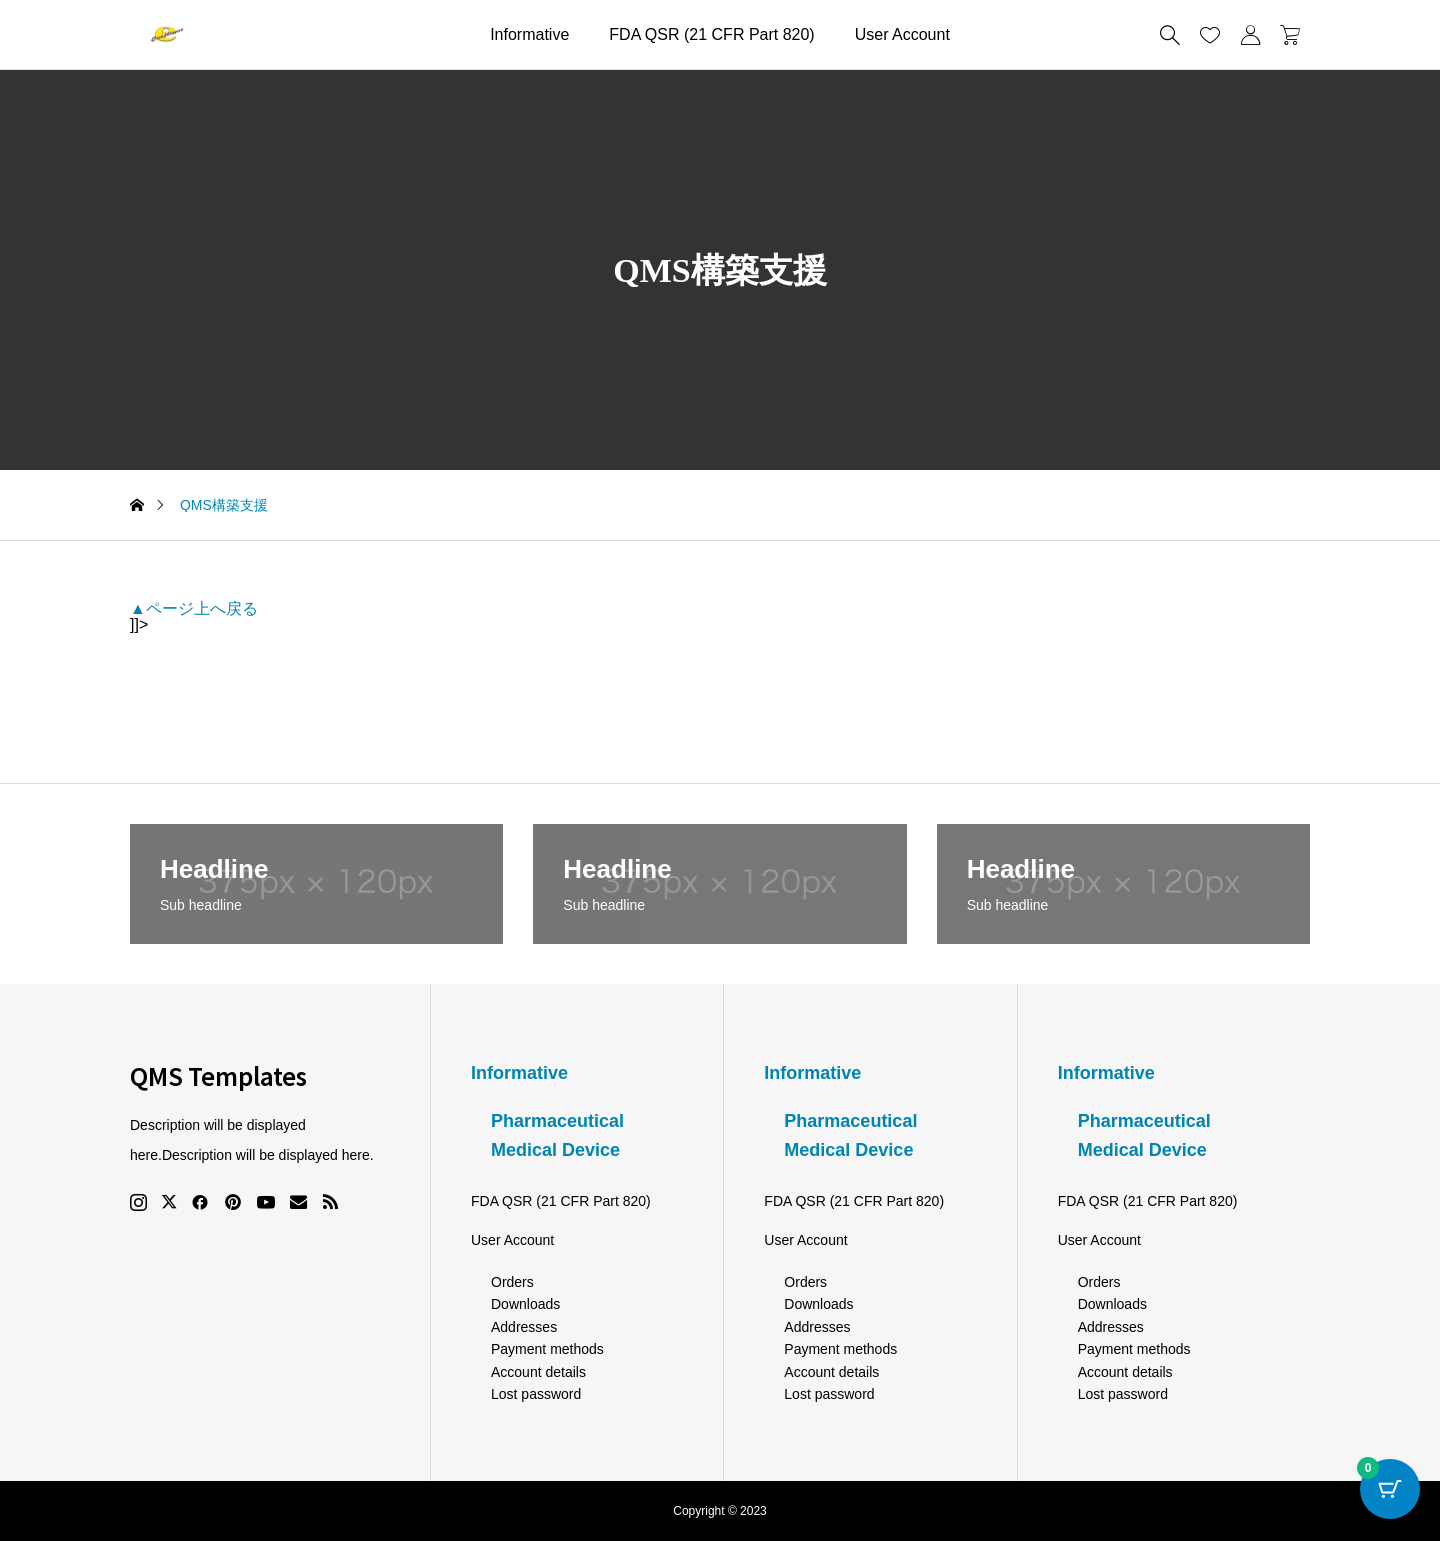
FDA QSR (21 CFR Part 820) (711, 34)
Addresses (524, 1327)
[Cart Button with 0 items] (1390, 1491)
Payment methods (547, 1349)
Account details (538, 1372)
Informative (529, 34)
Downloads (525, 1304)
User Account (902, 34)
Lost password (536, 1394)
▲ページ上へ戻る (194, 608)
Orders (512, 1282)
